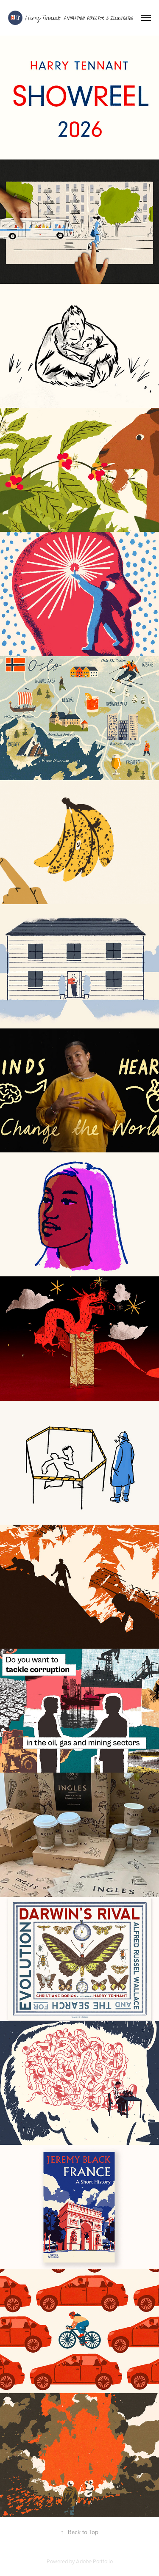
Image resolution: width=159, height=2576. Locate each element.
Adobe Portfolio (94, 2561)
